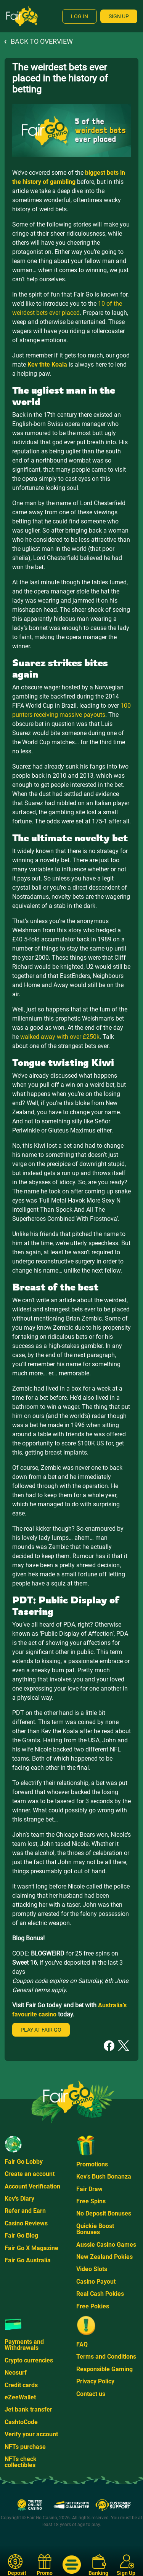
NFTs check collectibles (21, 2462)
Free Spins (91, 2201)
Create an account (30, 2173)
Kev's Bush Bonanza (103, 2176)
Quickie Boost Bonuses (95, 2229)
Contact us (90, 2393)
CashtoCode (21, 2422)
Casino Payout (96, 2281)
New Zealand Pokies (104, 2256)
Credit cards (21, 2385)
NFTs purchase (25, 2446)
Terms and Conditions (106, 2356)
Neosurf (16, 2372)
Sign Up (119, 16)
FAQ (82, 2344)
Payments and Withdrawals (24, 2344)
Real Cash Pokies (100, 2293)
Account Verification (32, 2186)
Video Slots (91, 2269)
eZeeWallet (20, 2397)
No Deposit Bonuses (103, 2213)
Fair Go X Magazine (31, 2248)
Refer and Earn (25, 2210)
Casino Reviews (26, 2223)
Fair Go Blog (21, 2235)
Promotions (92, 2164)
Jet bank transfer (28, 2409)
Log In (79, 16)
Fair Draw (89, 2189)
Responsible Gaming (104, 2369)
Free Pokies (92, 2306)
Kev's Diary (19, 2198)
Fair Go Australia (28, 2260)
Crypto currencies (29, 2360)
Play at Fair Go (41, 2030)
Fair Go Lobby (24, 2161)
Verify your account (31, 2434)
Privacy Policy (95, 2381)
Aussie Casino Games (106, 2244)
